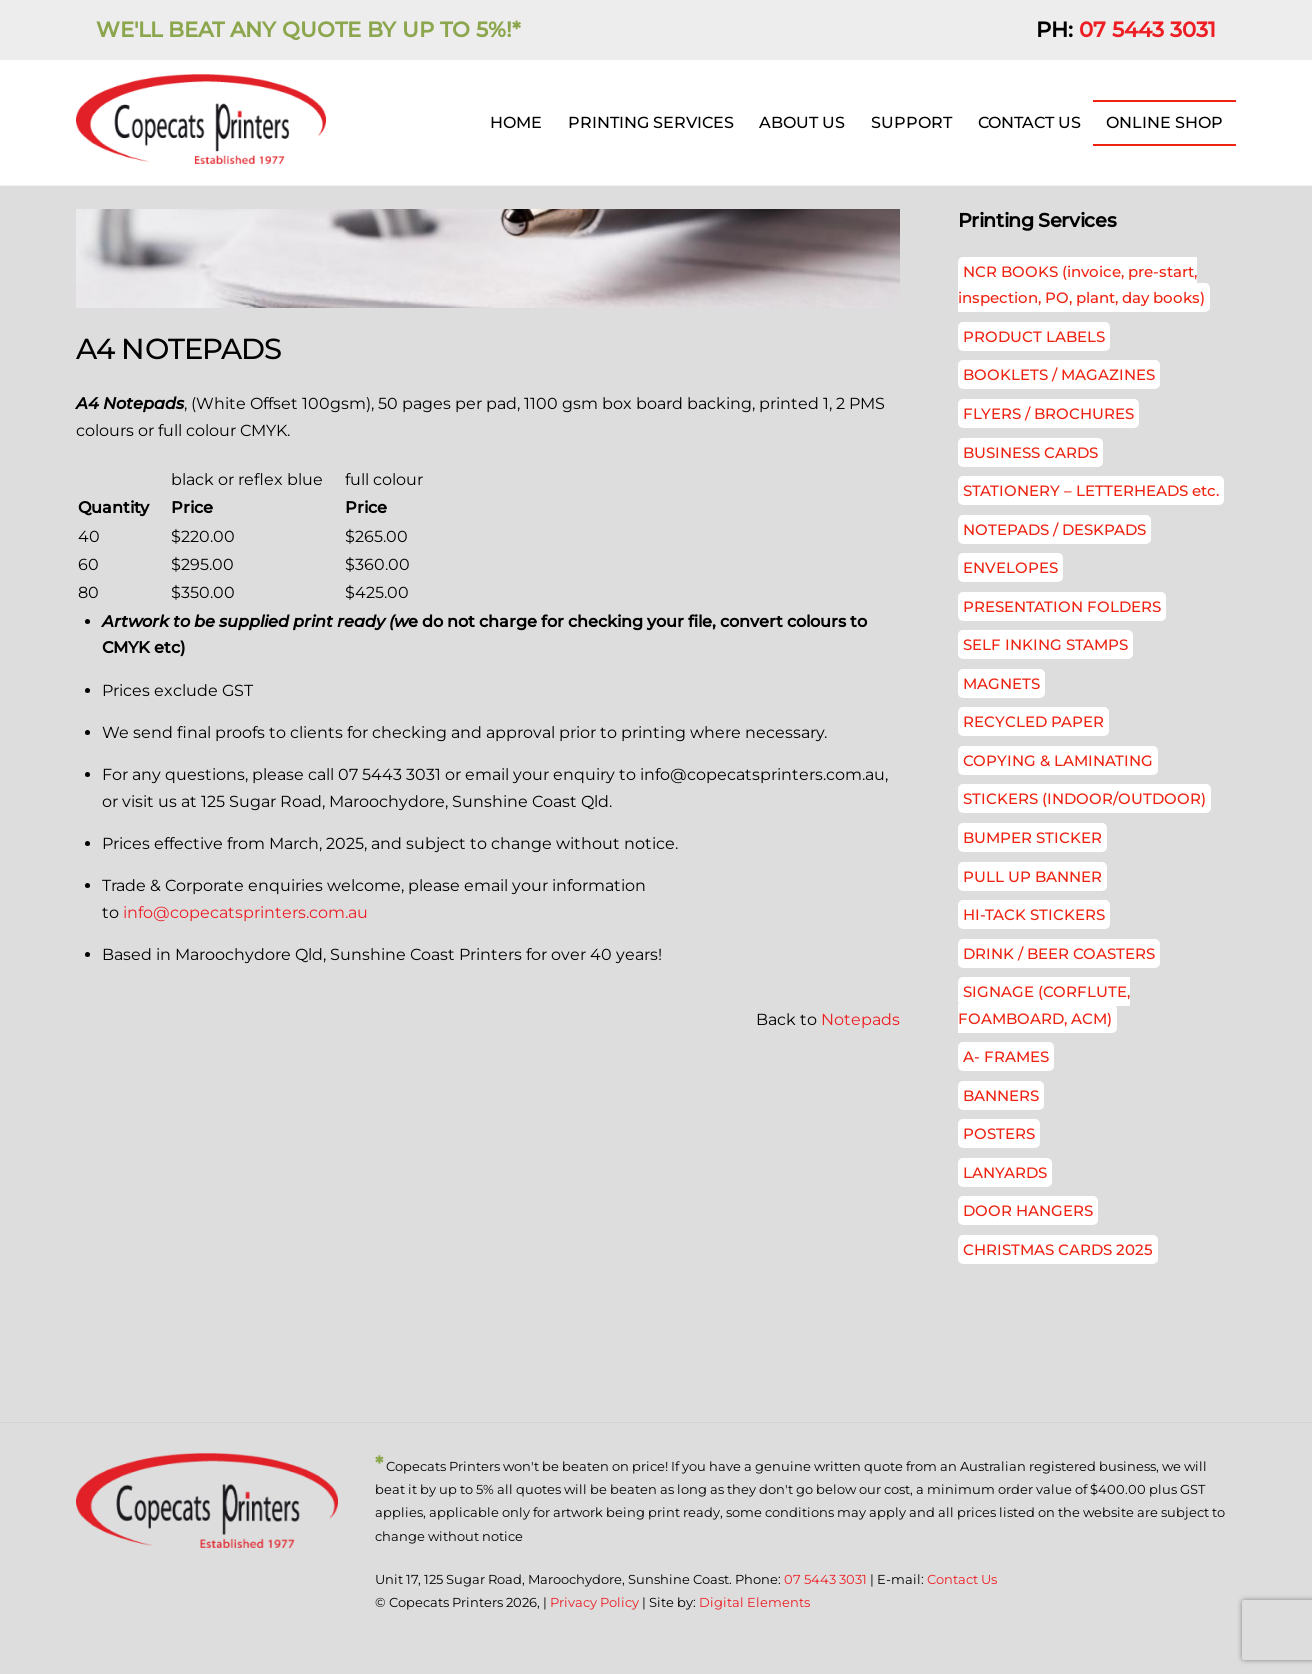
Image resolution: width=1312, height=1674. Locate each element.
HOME (516, 122)
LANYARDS (1005, 1173)
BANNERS (1001, 1096)
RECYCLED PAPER (1033, 723)
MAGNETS (1001, 684)
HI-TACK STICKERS (1034, 915)
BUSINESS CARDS (1030, 453)
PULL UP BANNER (1032, 877)
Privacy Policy (594, 1604)
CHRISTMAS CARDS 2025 (1058, 1250)
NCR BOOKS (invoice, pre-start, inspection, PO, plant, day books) (1081, 285)
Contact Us (962, 1580)
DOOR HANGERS (1028, 1211)
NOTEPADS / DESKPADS (1054, 530)
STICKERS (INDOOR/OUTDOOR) (1084, 800)
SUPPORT (911, 122)
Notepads (860, 1021)
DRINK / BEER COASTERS (1059, 954)
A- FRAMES (1006, 1057)
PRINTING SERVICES (651, 122)
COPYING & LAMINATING (1058, 761)
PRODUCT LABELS (1034, 337)
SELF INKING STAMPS (1045, 645)
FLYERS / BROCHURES (1048, 414)
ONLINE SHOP (1164, 122)
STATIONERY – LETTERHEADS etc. (1091, 491)
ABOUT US (802, 122)
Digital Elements (754, 1604)
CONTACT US (1029, 122)
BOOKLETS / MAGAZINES (1059, 376)
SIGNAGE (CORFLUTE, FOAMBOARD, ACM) (1044, 1005)
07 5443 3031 (1147, 29)
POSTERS (999, 1134)
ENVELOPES (1010, 568)
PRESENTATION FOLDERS (1062, 607)
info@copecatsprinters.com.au (245, 913)
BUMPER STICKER (1032, 838)
